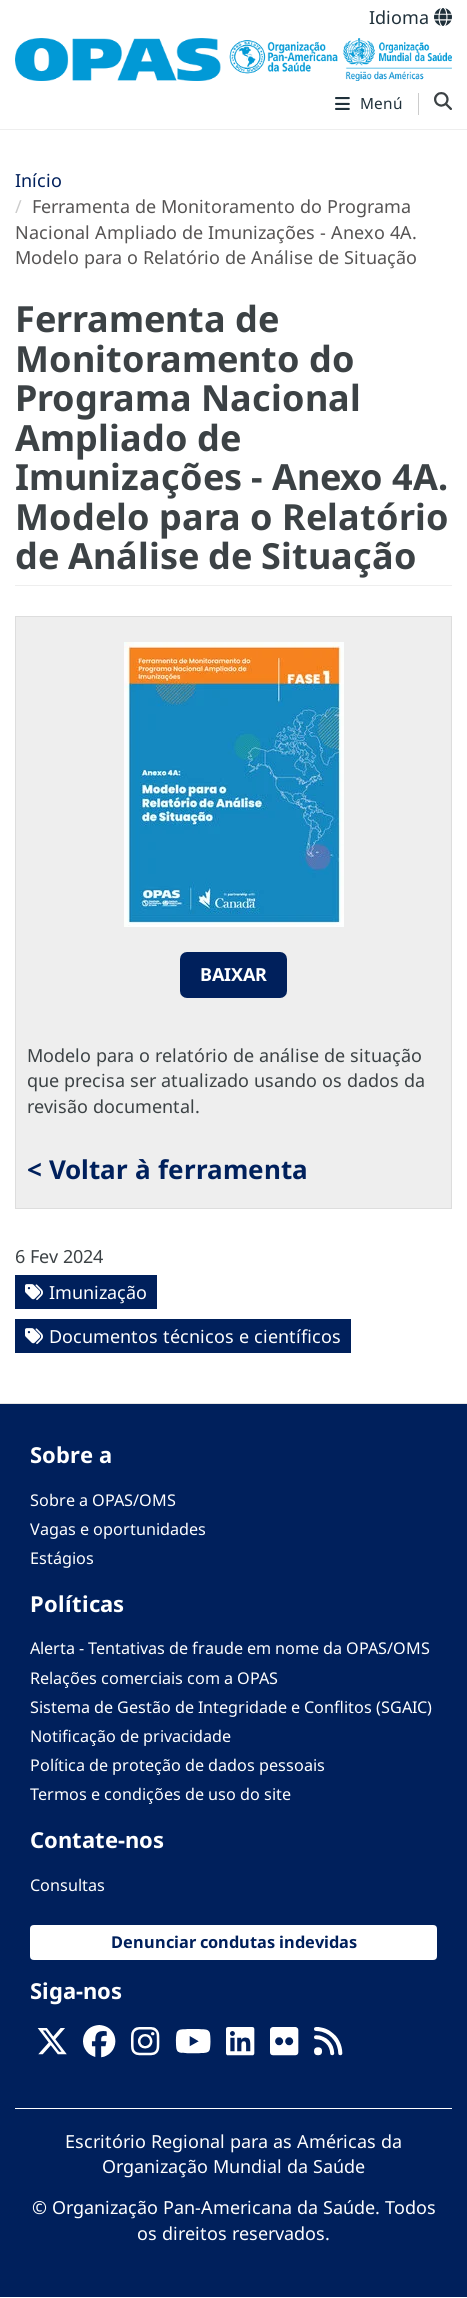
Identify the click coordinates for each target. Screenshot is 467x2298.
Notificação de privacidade (130, 1736)
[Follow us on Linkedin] (240, 2047)
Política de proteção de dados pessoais (177, 1765)
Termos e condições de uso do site (160, 1794)
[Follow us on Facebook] (99, 2047)
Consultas (67, 1885)
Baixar (233, 974)
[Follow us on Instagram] (145, 2047)
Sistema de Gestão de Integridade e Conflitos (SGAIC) (231, 1707)
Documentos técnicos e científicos (195, 1336)
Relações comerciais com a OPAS (154, 1678)
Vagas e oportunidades (118, 1529)
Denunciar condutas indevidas (234, 1942)
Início (38, 180)
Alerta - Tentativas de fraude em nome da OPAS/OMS (230, 1648)
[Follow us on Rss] (328, 2047)
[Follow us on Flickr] (284, 2047)
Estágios (62, 1558)
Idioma (410, 17)
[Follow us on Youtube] (193, 2047)
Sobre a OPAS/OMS (103, 1500)
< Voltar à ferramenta (167, 1169)
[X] (52, 2047)
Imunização (98, 1292)
